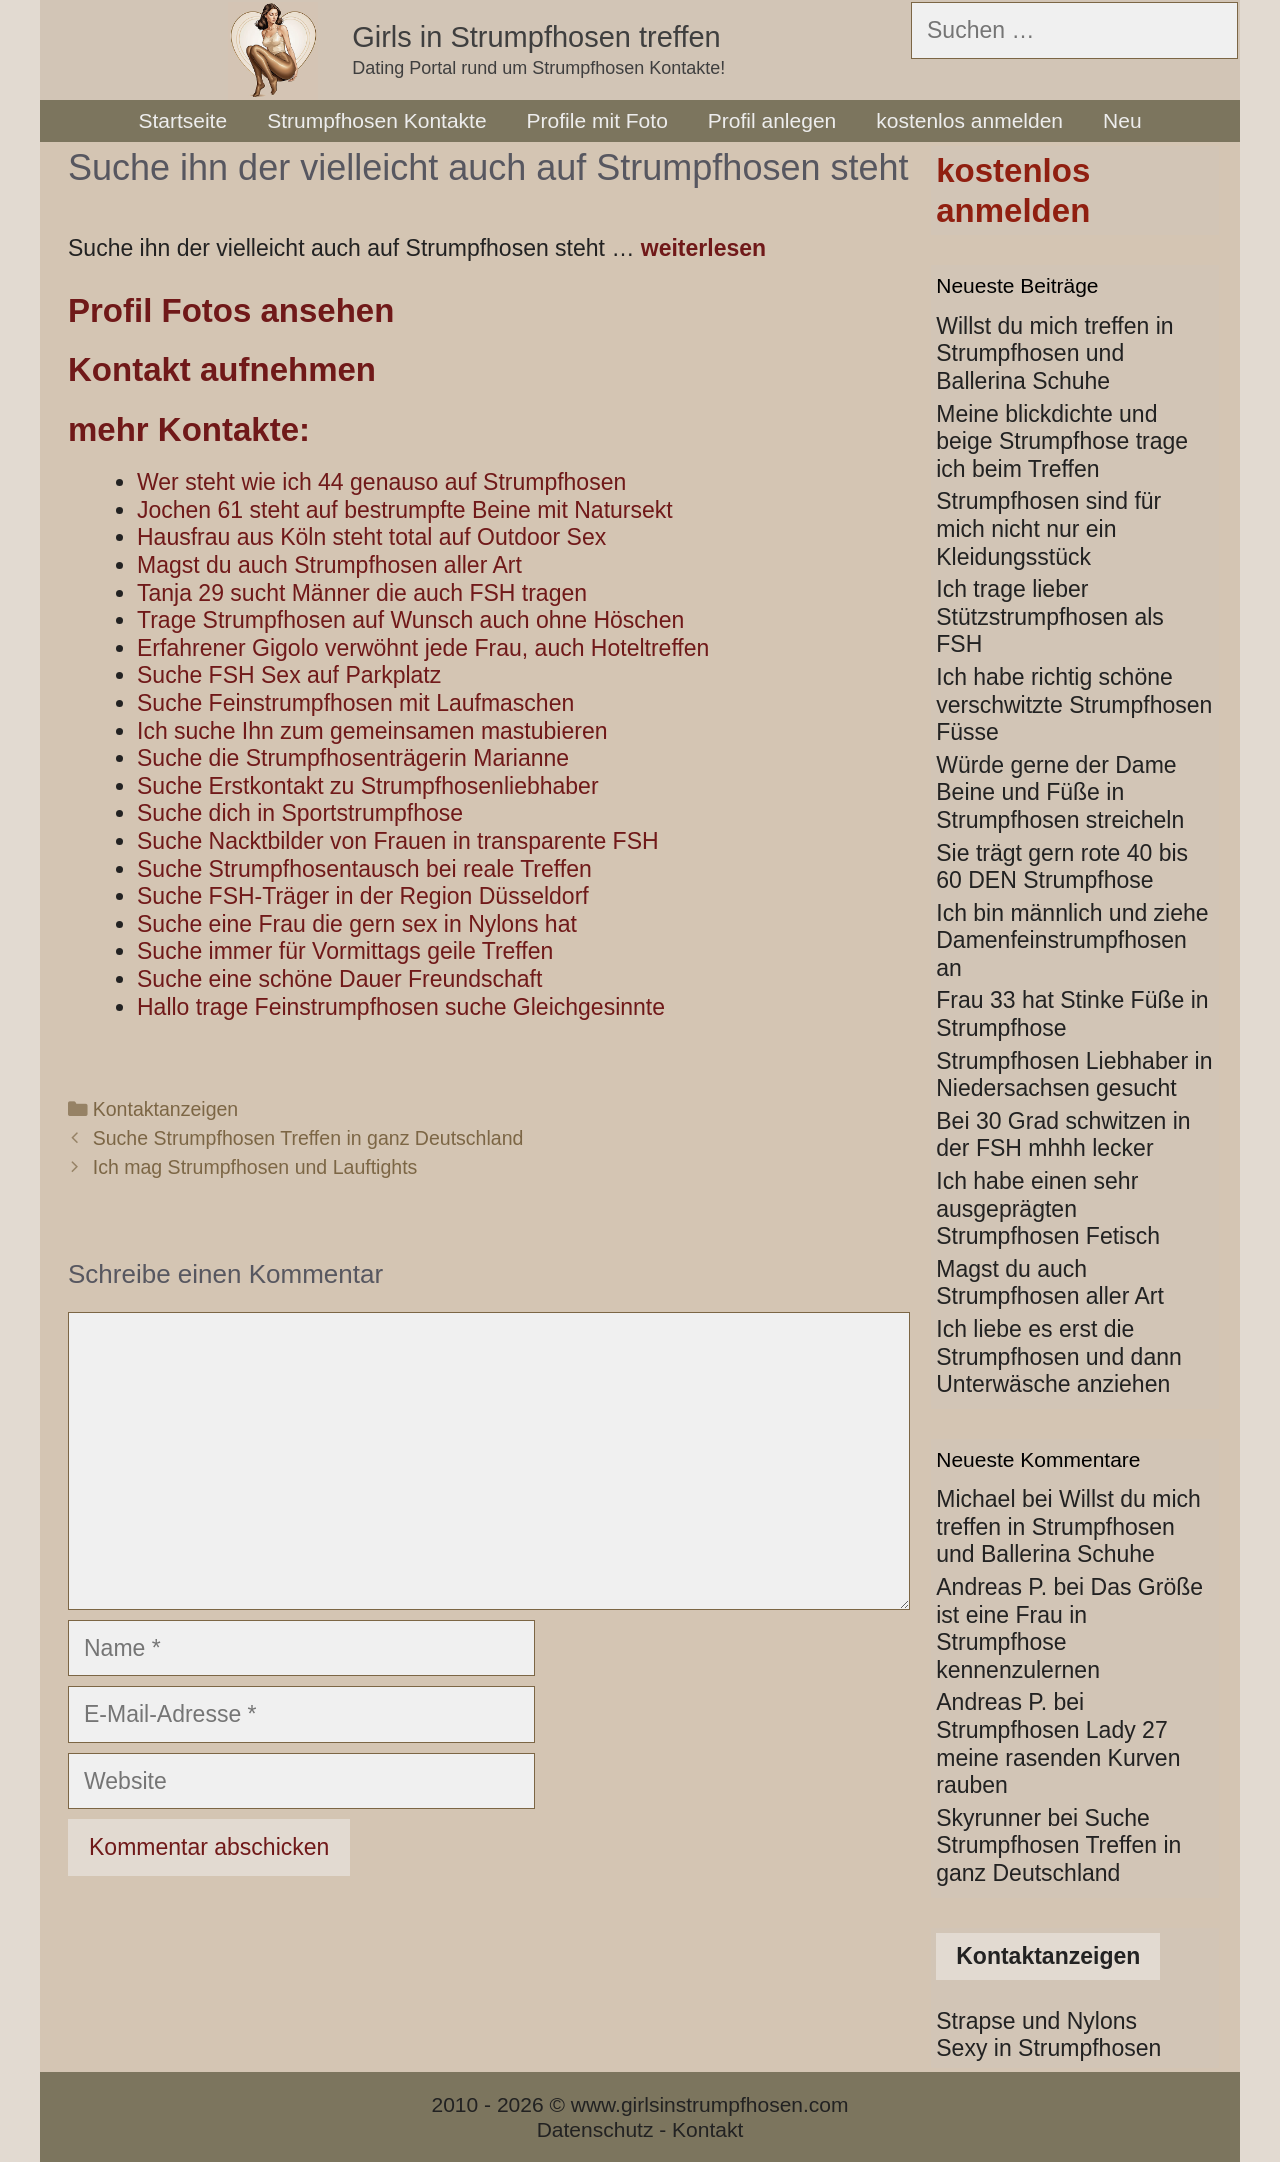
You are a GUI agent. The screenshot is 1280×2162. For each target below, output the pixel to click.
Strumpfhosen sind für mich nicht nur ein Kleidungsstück (1048, 528)
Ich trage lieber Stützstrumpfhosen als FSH (1050, 616)
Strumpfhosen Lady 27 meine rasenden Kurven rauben (1058, 1757)
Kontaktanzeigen (166, 1109)
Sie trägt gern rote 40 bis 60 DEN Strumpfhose (1062, 867)
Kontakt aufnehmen (222, 369)
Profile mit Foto (597, 120)
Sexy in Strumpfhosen (1048, 2048)
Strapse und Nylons (1036, 2021)
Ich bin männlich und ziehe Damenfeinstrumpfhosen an (1072, 940)
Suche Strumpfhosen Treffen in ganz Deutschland (308, 1138)
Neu (1122, 120)
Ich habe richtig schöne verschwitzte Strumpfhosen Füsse (1074, 704)
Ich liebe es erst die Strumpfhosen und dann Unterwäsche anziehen (1059, 1356)
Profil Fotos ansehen (231, 310)
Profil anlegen (772, 120)
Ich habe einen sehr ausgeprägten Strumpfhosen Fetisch (1048, 1208)
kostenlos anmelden (969, 120)
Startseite (182, 120)
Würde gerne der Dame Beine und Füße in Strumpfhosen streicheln (1060, 792)
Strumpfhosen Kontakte (376, 120)
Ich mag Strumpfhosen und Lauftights (255, 1167)
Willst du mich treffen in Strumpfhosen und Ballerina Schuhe (1054, 353)
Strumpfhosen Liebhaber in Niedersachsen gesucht (1074, 1075)
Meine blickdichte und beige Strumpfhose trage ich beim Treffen (1062, 441)
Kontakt (707, 2129)
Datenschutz (595, 2129)
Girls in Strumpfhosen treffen (536, 37)
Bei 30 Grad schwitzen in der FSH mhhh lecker (1063, 1135)
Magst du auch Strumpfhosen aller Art (1050, 1283)
